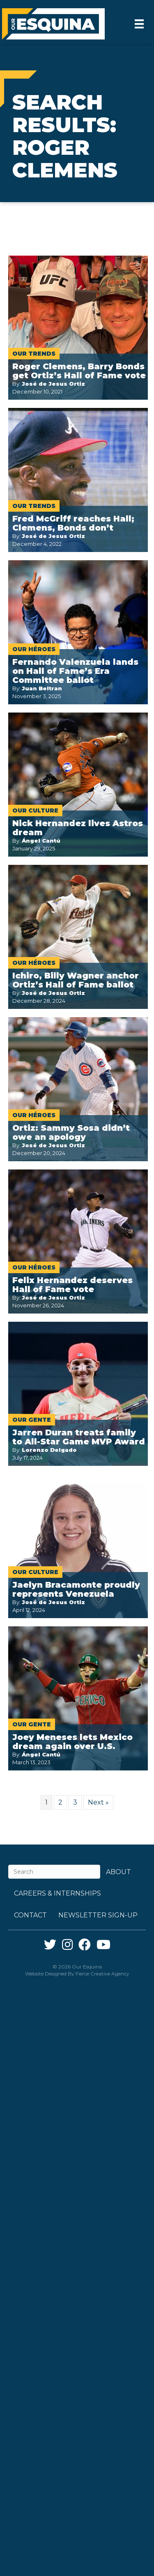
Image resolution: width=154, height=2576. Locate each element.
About (118, 1872)
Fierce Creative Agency (102, 1973)
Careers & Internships (57, 1893)
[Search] (54, 1872)
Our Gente (31, 1419)
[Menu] (139, 24)
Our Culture (35, 810)
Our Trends (33, 353)
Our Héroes (33, 649)
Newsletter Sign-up (98, 1915)
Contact (30, 1915)
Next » (98, 1802)
